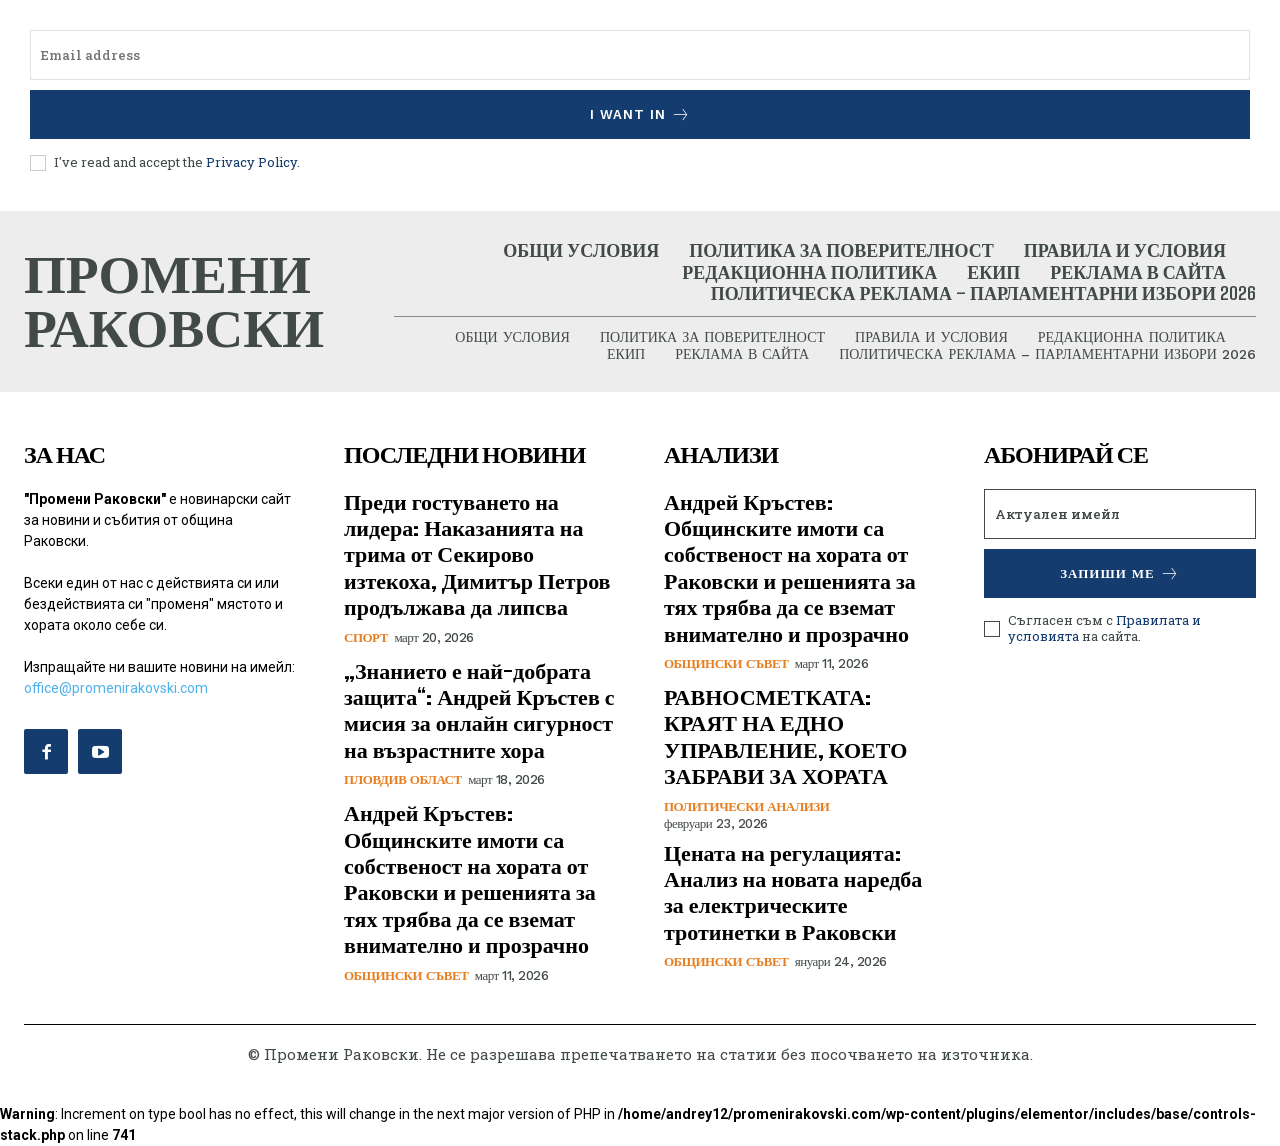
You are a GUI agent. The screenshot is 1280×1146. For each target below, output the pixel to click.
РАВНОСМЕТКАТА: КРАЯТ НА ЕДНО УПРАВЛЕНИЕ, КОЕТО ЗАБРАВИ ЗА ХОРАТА (785, 736)
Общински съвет (406, 975)
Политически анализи (746, 806)
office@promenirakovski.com (116, 688)
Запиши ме (1119, 573)
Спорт (366, 637)
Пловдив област (403, 780)
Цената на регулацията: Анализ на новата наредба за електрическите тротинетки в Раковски (793, 892)
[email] (640, 55)
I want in (640, 114)
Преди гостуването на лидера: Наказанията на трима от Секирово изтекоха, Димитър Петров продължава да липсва (477, 554)
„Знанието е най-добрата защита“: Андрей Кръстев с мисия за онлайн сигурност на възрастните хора (479, 710)
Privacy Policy (251, 162)
